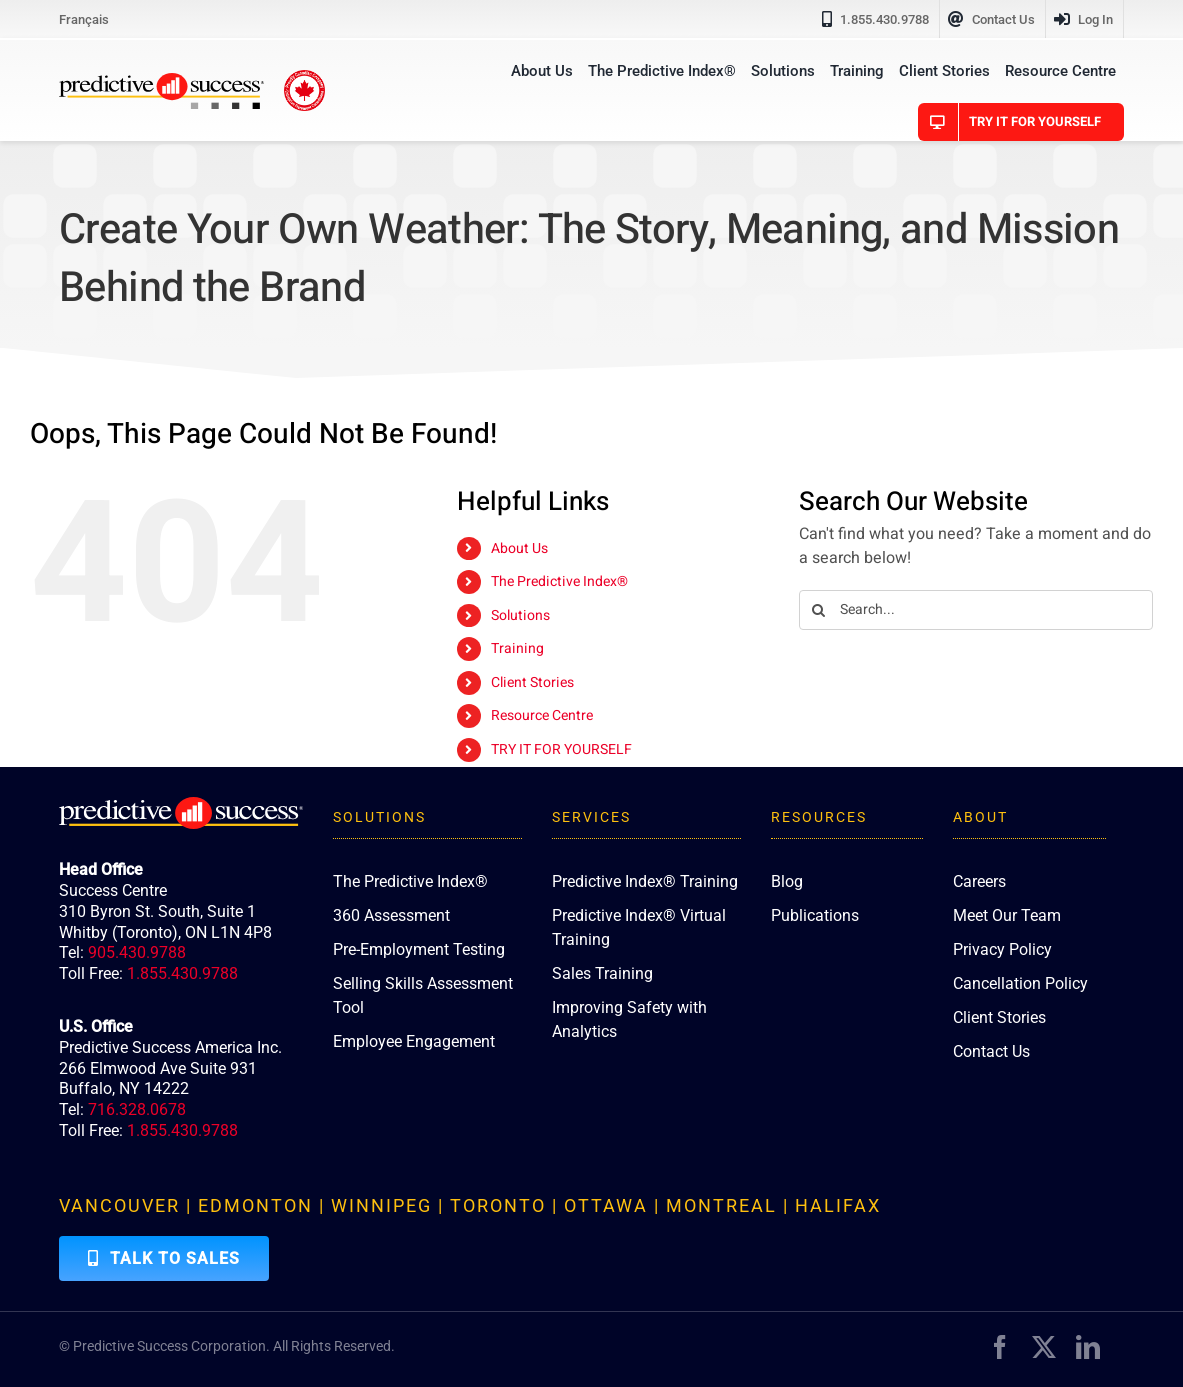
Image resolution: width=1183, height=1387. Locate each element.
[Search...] (976, 610)
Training (517, 648)
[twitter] (1044, 1347)
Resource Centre (542, 715)
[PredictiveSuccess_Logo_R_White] (181, 805)
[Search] (819, 610)
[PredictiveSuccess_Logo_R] (161, 81)
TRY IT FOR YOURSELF (561, 749)
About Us (519, 548)
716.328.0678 (137, 1109)
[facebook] (1000, 1347)
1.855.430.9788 (182, 973)
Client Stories (532, 682)
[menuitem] (84, 19)
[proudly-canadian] (304, 78)
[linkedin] (1088, 1347)
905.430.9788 (137, 952)
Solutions (520, 615)
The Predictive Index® (559, 581)
